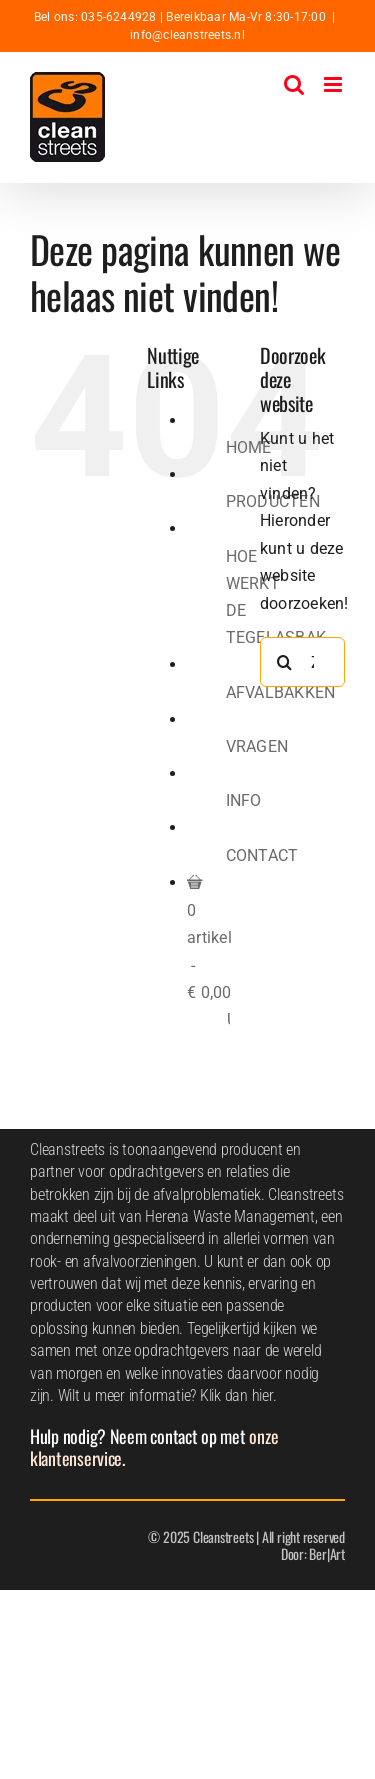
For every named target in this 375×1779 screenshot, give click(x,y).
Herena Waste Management (229, 1216)
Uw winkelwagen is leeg (228, 1019)
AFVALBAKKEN (281, 692)
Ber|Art (327, 1553)
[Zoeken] (285, 662)
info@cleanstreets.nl (187, 35)
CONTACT (262, 855)
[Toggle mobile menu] (334, 84)
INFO (244, 800)
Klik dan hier (236, 1395)
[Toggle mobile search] (294, 84)
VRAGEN (257, 746)
